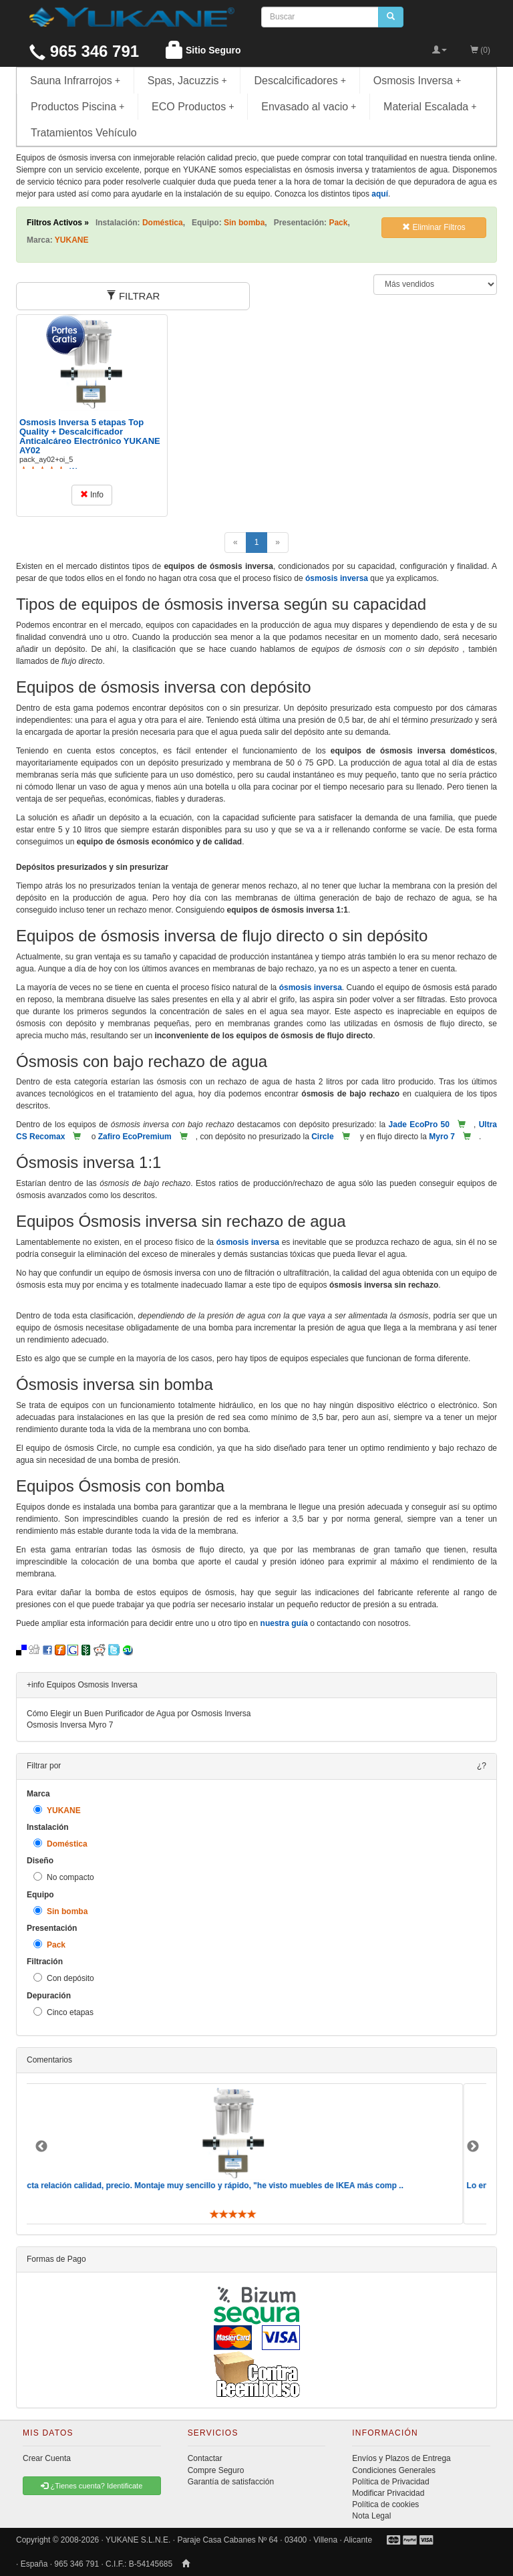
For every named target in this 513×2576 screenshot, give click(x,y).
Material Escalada (430, 106)
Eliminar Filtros (434, 227)
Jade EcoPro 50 (419, 1124)
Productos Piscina (77, 106)
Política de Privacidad (390, 2481)
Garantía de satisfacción (231, 2481)
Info (92, 494)
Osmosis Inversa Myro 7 (70, 1725)
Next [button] (473, 2146)
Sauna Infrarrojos (75, 80)
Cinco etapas (63, 2012)
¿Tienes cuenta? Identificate (91, 2486)
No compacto (63, 1877)
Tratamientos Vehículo (84, 132)
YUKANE (57, 1810)
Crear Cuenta (47, 2458)
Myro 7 (442, 1136)
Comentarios (49, 2060)
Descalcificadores (300, 80)
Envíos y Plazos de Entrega (401, 2458)
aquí (379, 194)
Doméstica (60, 1844)
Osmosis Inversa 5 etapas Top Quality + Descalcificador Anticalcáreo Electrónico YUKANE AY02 (89, 436)
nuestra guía (284, 1623)
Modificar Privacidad (388, 2493)
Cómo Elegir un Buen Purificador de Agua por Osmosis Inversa (139, 1713)
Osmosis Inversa (417, 80)
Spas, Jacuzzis (187, 80)
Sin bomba (60, 1911)
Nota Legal (371, 2516)
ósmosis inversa (336, 578)
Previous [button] (41, 2146)
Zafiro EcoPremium (135, 1136)
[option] (256, 2153)
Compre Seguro (216, 2470)
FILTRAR (133, 296)
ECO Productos (193, 106)
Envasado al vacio (308, 106)
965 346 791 (84, 51)
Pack (49, 1945)
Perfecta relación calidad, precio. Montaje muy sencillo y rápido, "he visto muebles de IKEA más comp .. (228, 2185)
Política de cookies (385, 2504)
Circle (322, 1136)
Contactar (205, 2458)
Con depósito (63, 1978)
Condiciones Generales (394, 2470)
